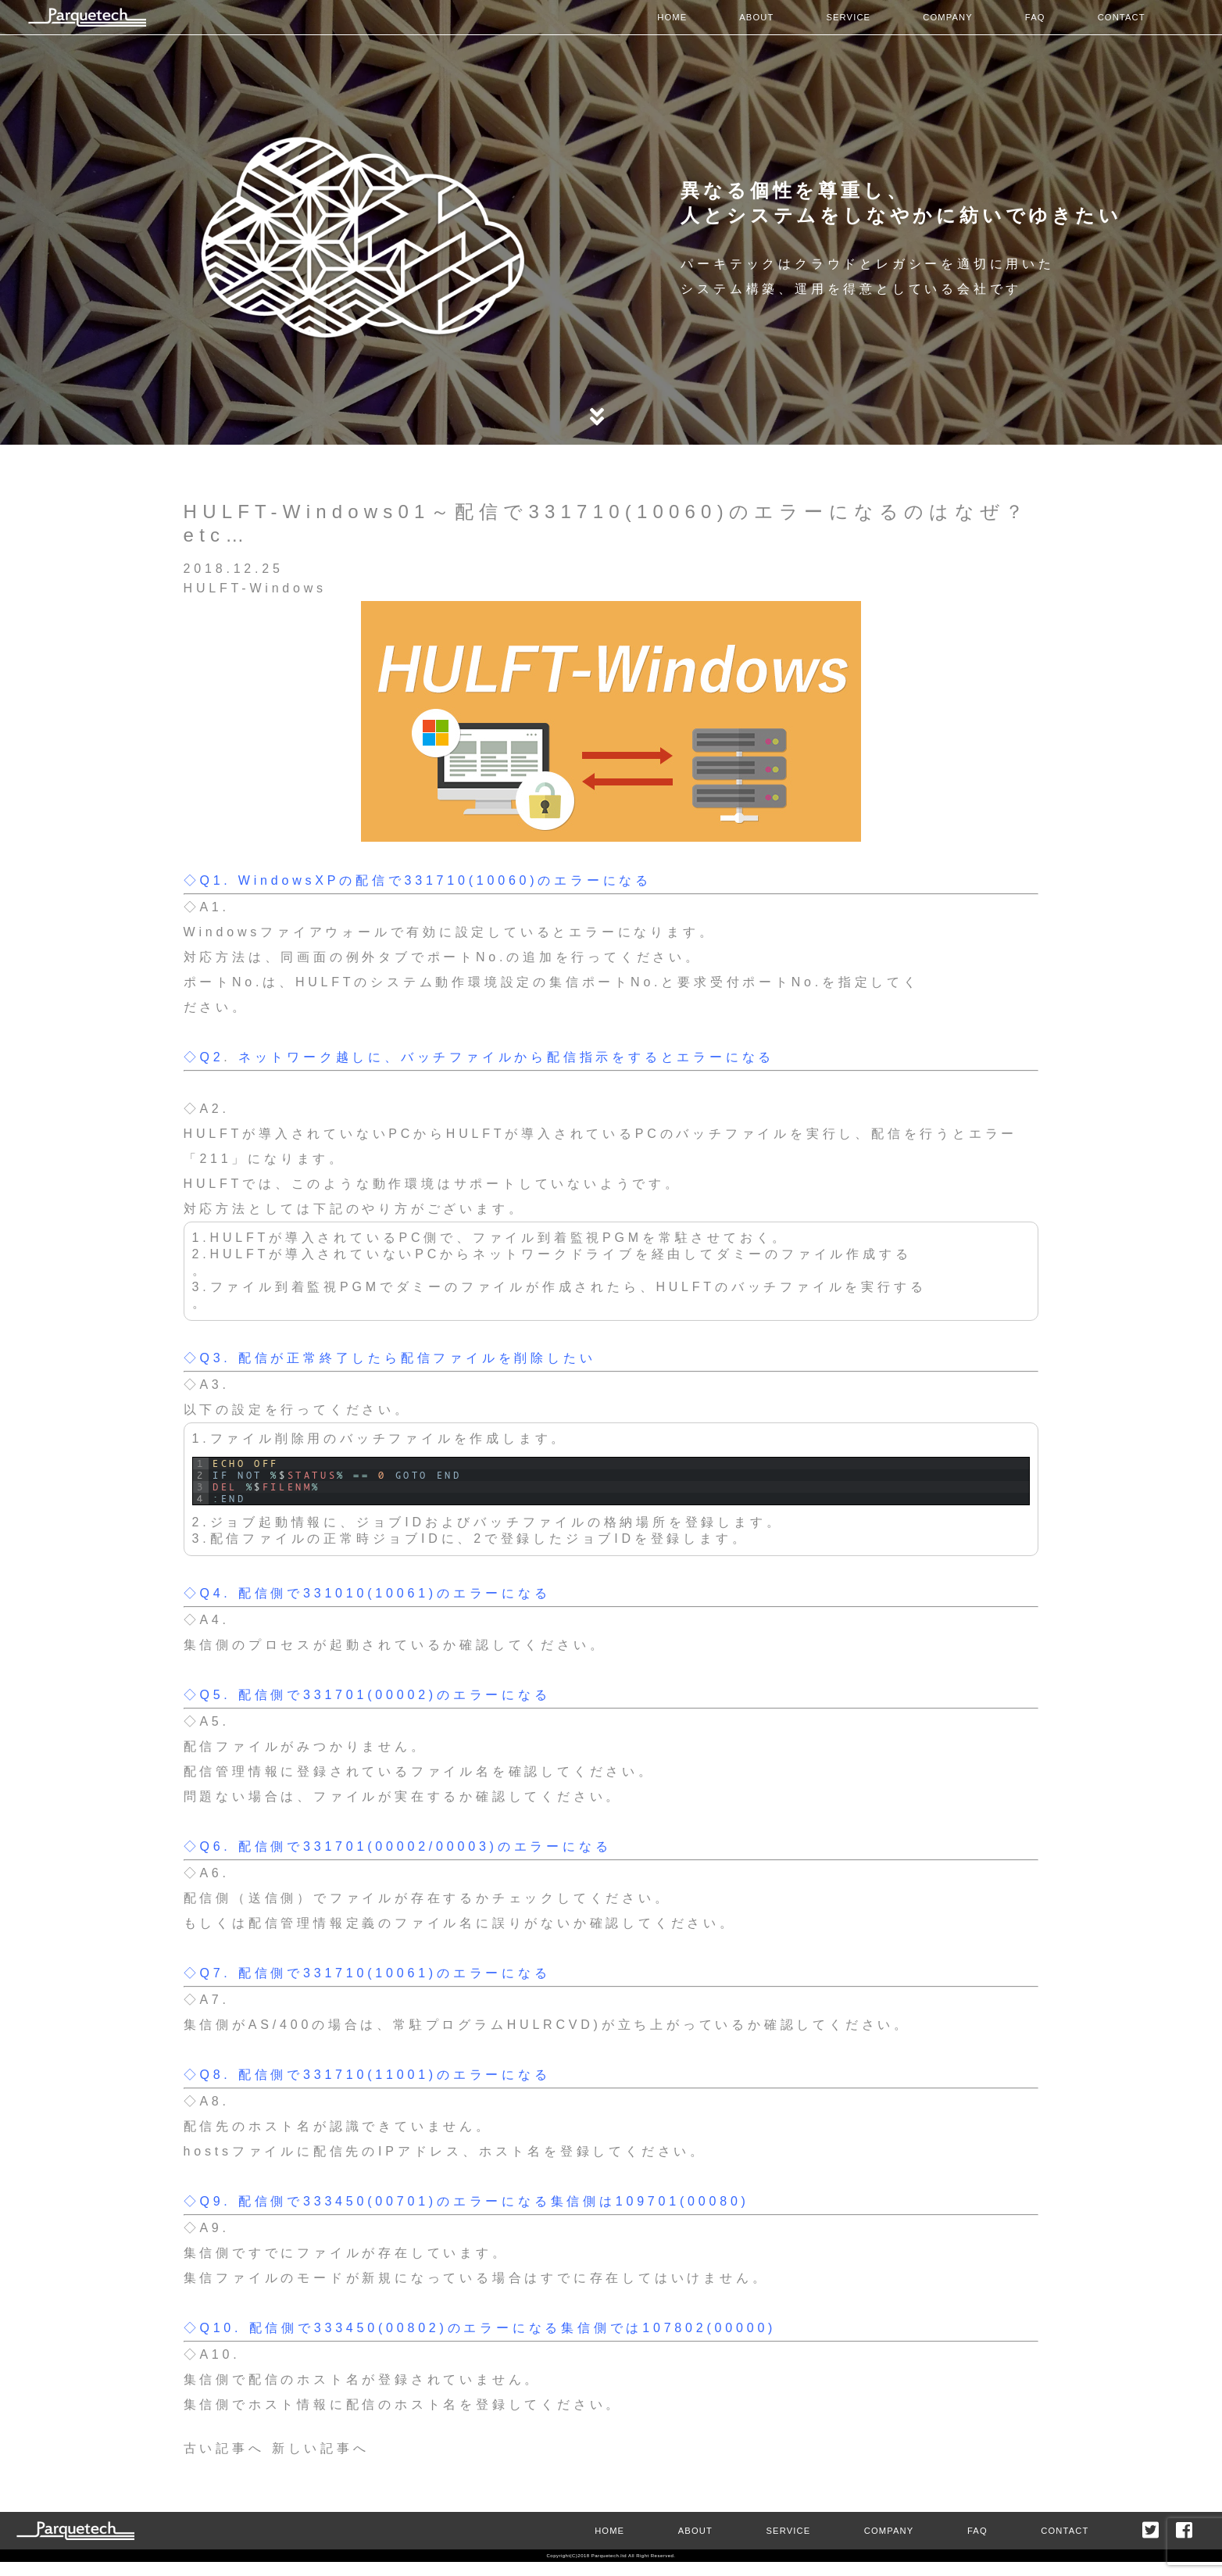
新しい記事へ (321, 2448)
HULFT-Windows (255, 588)
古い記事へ (224, 2448)
